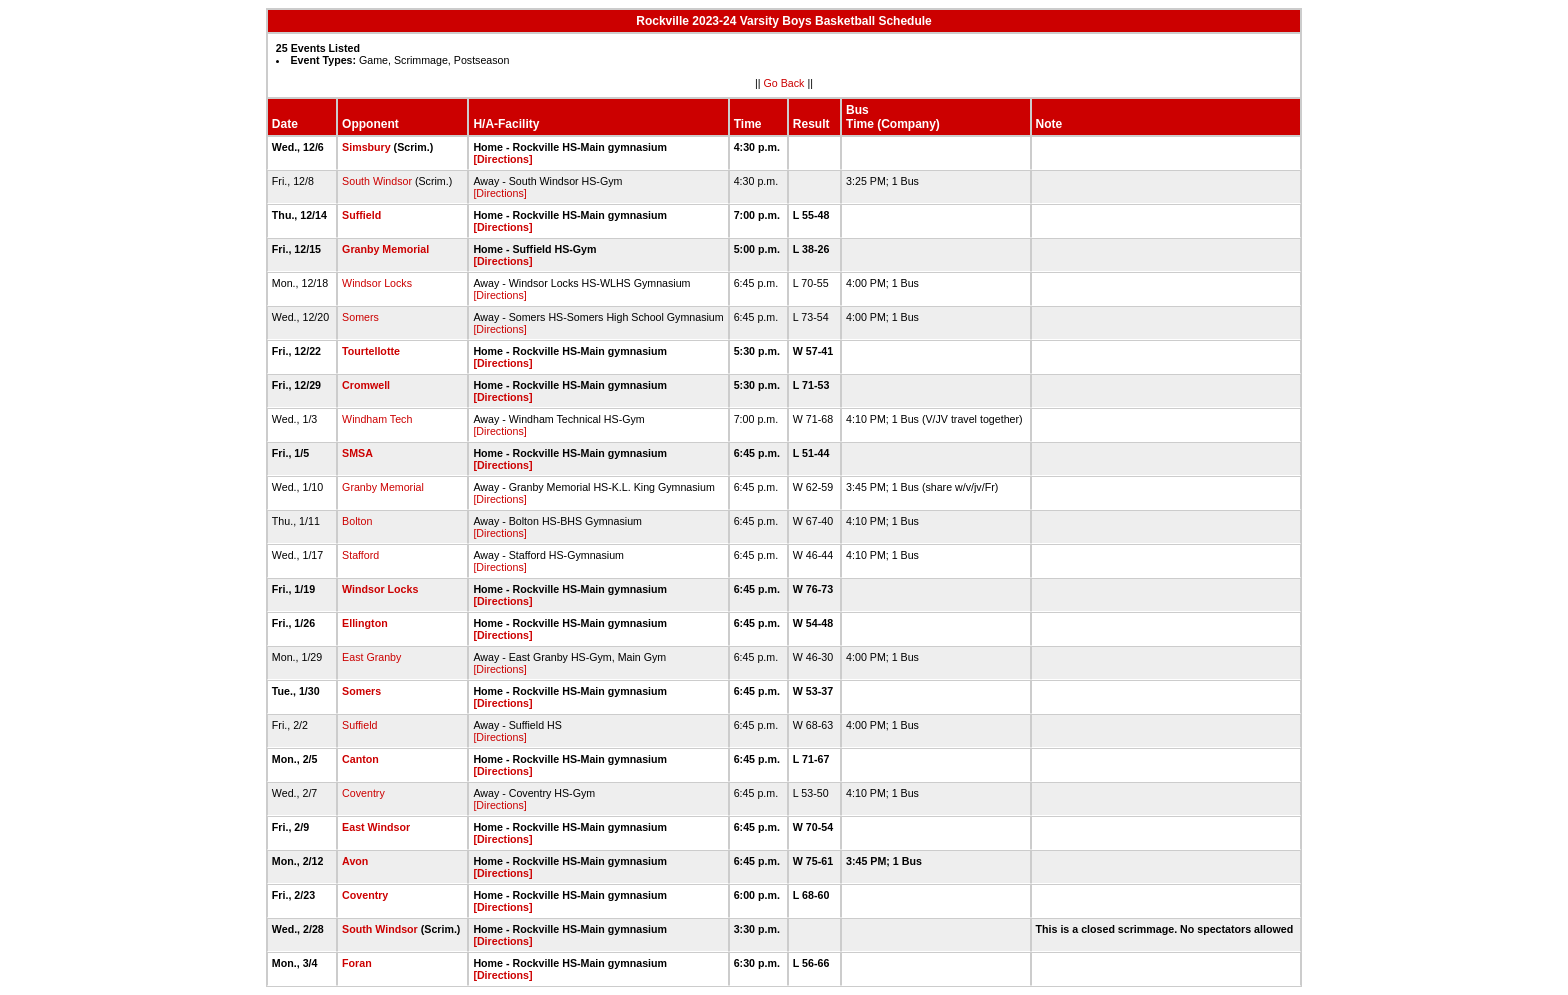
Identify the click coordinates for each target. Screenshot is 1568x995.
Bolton (357, 521)
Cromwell (366, 385)
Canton (360, 759)
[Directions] (502, 159)
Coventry (363, 793)
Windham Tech (377, 419)
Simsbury (366, 147)
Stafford (360, 555)
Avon (355, 861)
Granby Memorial (385, 249)
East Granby (371, 657)
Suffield (361, 215)
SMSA (357, 453)
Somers (360, 317)
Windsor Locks (377, 283)
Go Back (784, 83)
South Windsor (377, 181)
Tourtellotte (371, 351)
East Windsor (376, 827)
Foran (357, 963)
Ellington (365, 623)
